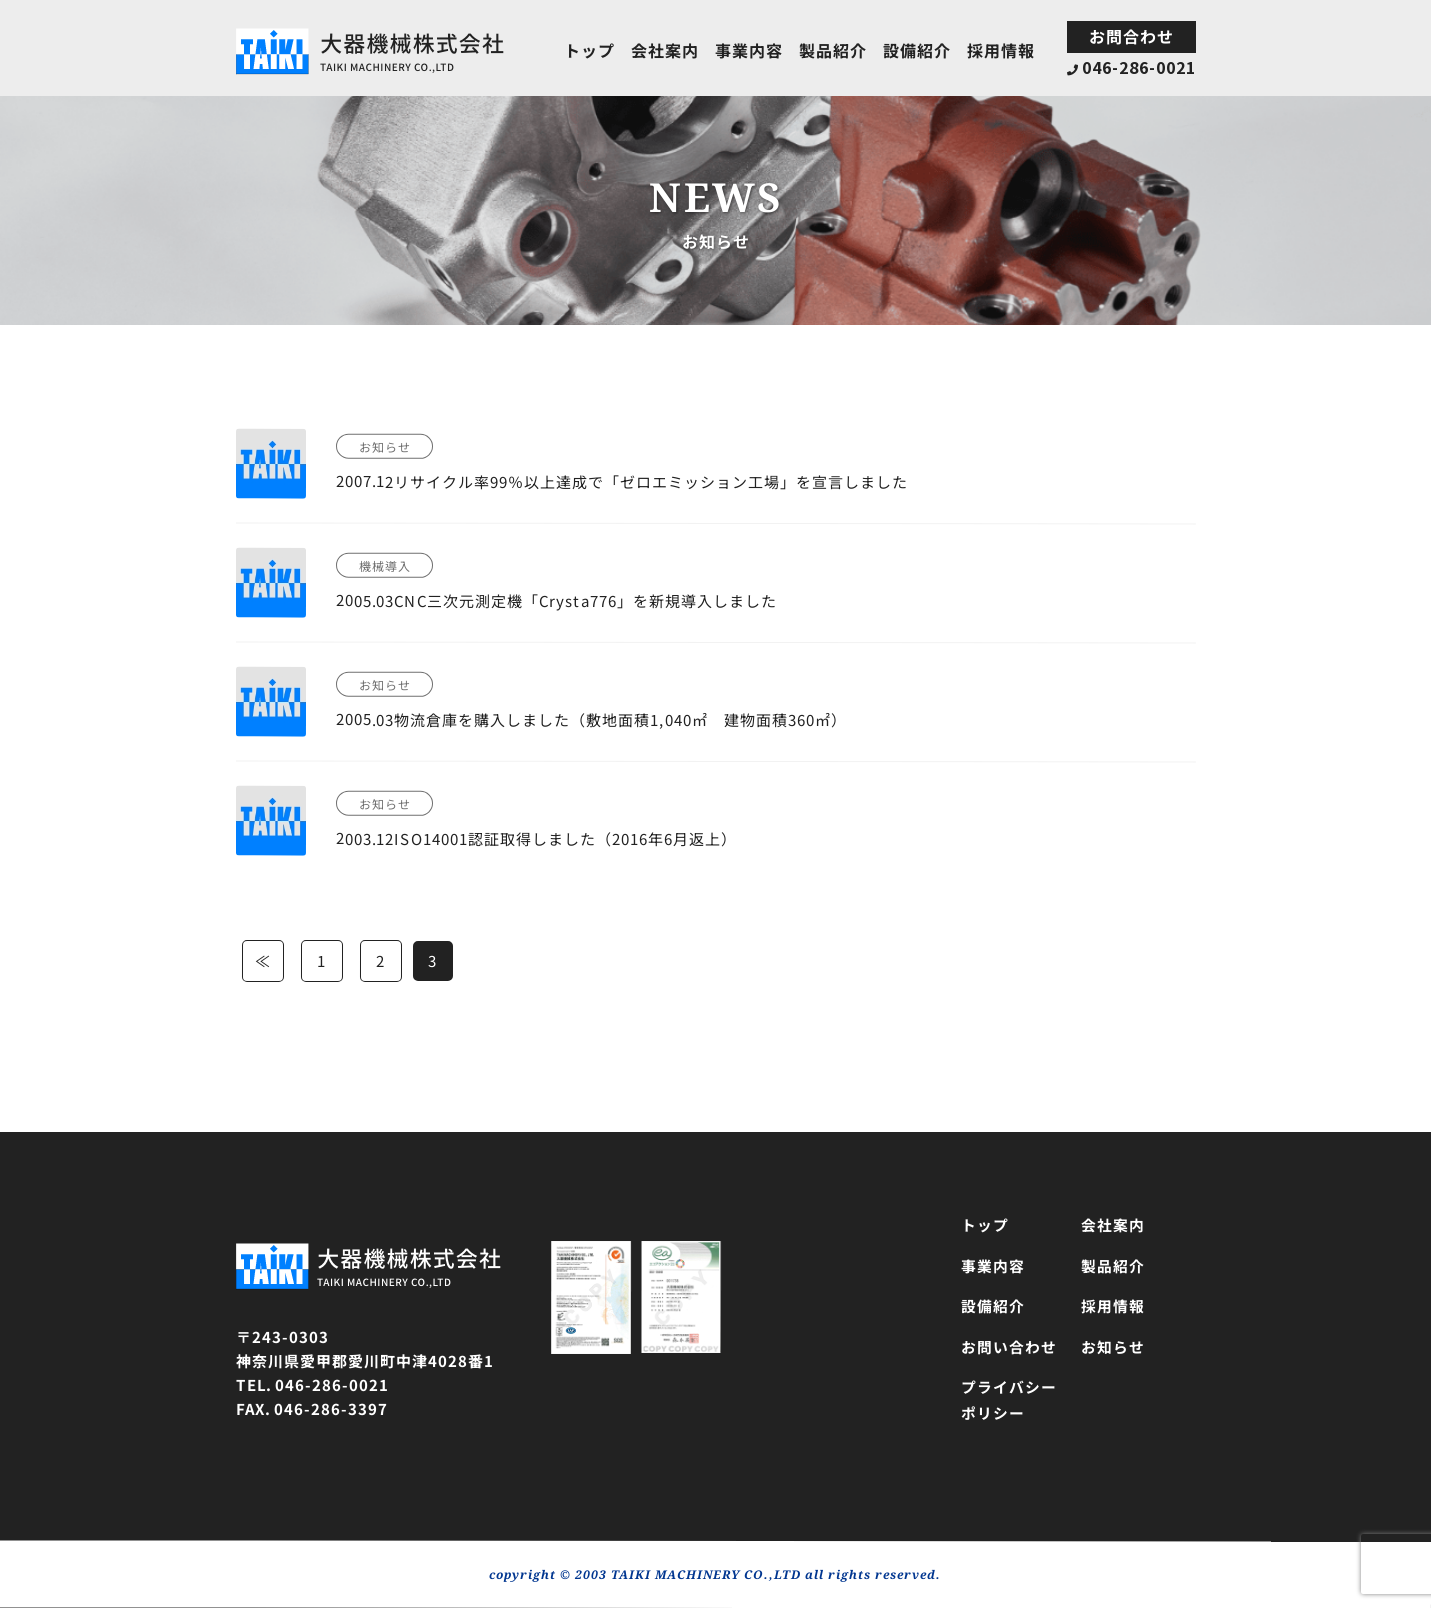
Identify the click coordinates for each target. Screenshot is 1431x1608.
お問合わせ (1130, 36)
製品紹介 (832, 50)
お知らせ (1112, 1346)
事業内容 (748, 50)
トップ (588, 49)
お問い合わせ (1008, 1346)
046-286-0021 (1131, 67)
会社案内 (664, 49)
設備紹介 (916, 50)
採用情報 (1000, 50)
